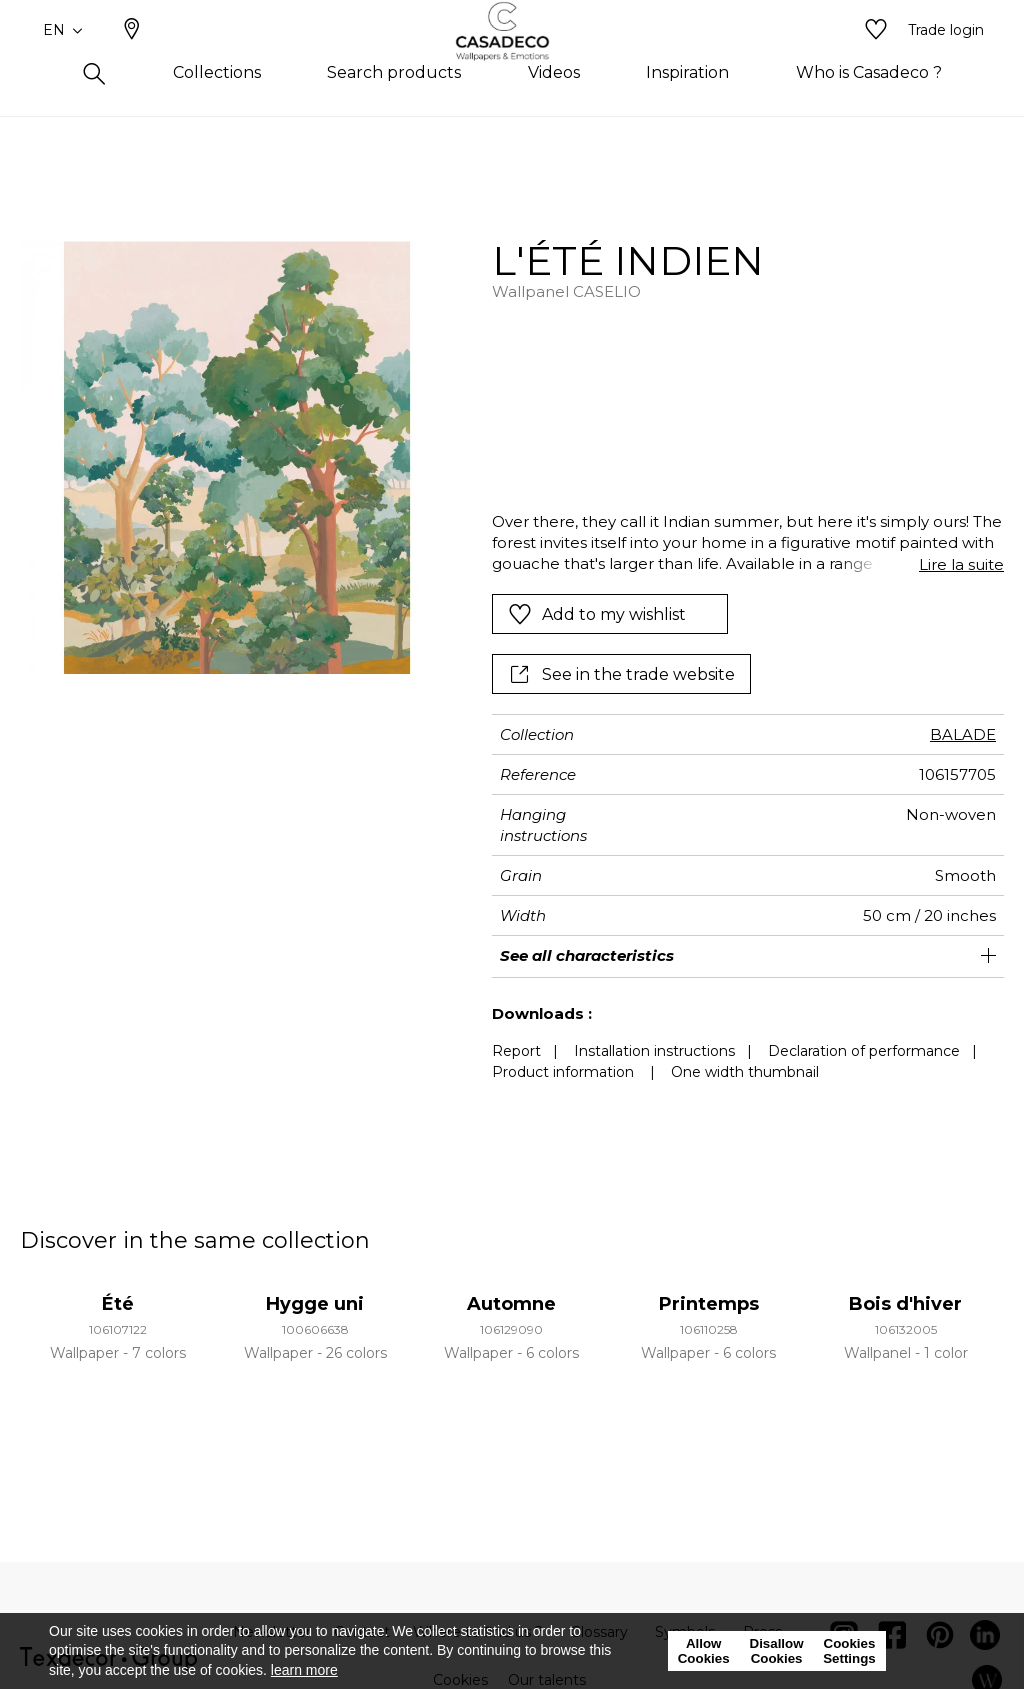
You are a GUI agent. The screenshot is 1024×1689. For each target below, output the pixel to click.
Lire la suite (961, 564)
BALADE (963, 734)
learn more (304, 1670)
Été (118, 1304)
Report (516, 1051)
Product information (563, 1072)
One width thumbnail (745, 1072)
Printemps (709, 1304)
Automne (511, 1304)
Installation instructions (654, 1051)
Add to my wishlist (597, 614)
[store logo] (512, 63)
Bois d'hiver (905, 1304)
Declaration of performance (864, 1051)
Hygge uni (315, 1304)
